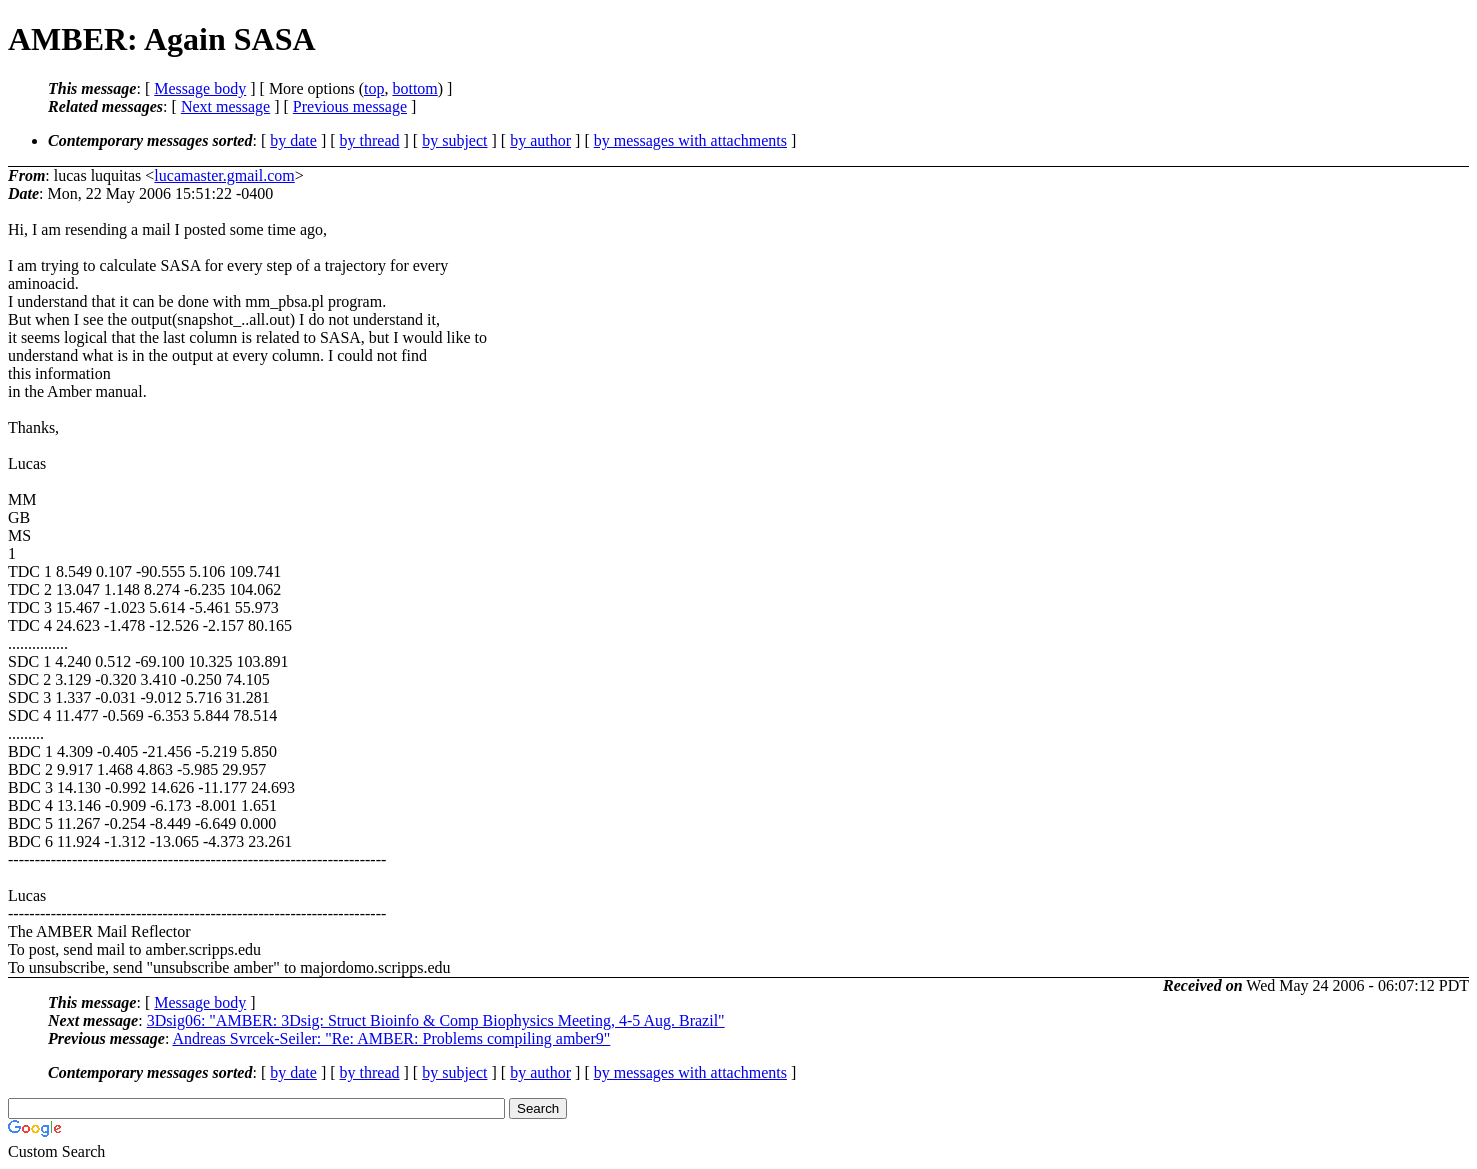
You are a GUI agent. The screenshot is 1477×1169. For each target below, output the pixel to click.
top (374, 88)
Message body (200, 88)
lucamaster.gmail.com (224, 175)
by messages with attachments (690, 140)
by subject (454, 140)
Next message (225, 106)
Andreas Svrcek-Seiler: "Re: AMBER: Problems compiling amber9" (391, 1038)
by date (293, 140)
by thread (370, 140)
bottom (414, 88)
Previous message (350, 106)
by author (540, 140)
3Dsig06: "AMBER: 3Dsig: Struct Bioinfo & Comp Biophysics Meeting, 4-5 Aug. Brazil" (436, 1020)
